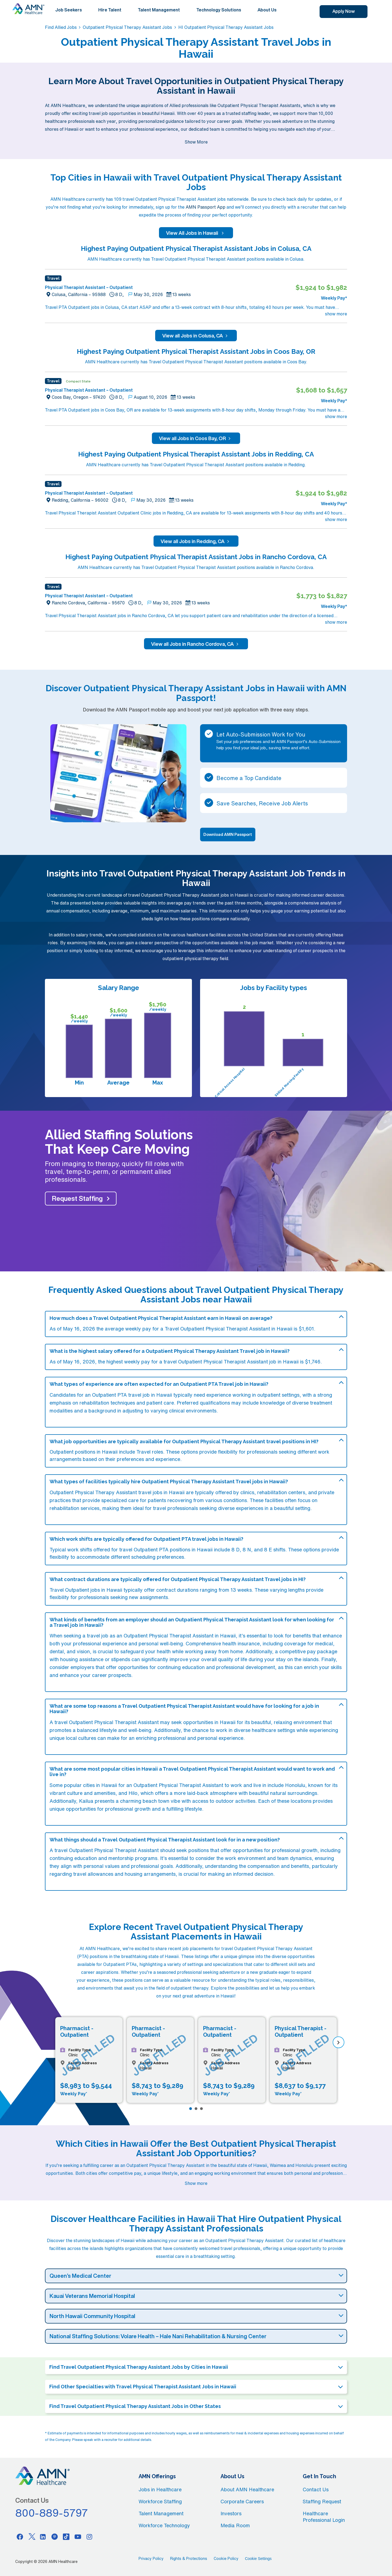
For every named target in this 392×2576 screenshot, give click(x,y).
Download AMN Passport (227, 834)
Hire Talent (109, 10)
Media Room (235, 2525)
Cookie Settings (258, 2558)
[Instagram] (89, 2536)
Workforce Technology (164, 2525)
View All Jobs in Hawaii (196, 232)
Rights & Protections (188, 2558)
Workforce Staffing (160, 2501)
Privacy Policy (151, 2558)
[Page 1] (190, 2108)
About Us (267, 10)
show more (336, 314)
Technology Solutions (218, 10)
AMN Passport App (205, 207)
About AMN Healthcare (247, 2489)
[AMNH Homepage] (28, 8)
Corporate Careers (242, 2501)
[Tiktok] (66, 2536)
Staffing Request (322, 2501)
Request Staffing (77, 1198)
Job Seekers (68, 10)
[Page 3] (201, 2108)
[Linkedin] (43, 2536)
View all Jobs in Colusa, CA (196, 335)
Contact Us (316, 2489)
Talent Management (159, 10)
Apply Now (343, 11)
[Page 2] (196, 2108)
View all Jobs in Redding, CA (196, 541)
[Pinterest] (54, 2536)
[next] (338, 2042)
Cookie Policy (226, 2558)
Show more (196, 2183)
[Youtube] (77, 2536)
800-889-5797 (51, 2513)
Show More (196, 142)
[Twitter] (31, 2536)
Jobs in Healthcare (160, 2489)
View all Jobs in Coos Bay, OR (196, 438)
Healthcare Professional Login (324, 2516)
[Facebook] (19, 2536)
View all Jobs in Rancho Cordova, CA (196, 643)
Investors (230, 2513)
